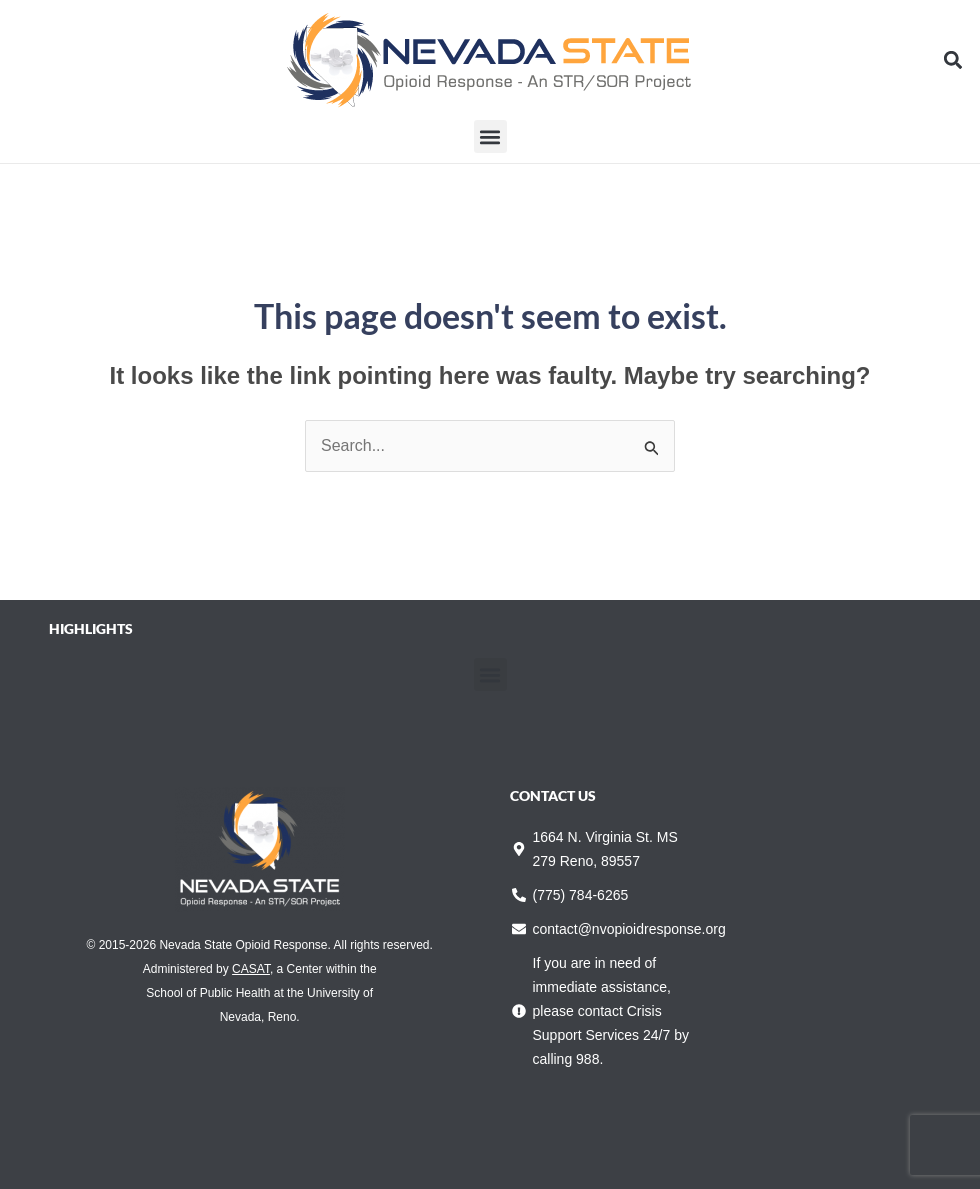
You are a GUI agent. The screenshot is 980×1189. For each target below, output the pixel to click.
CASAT (251, 969)
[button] (953, 60)
